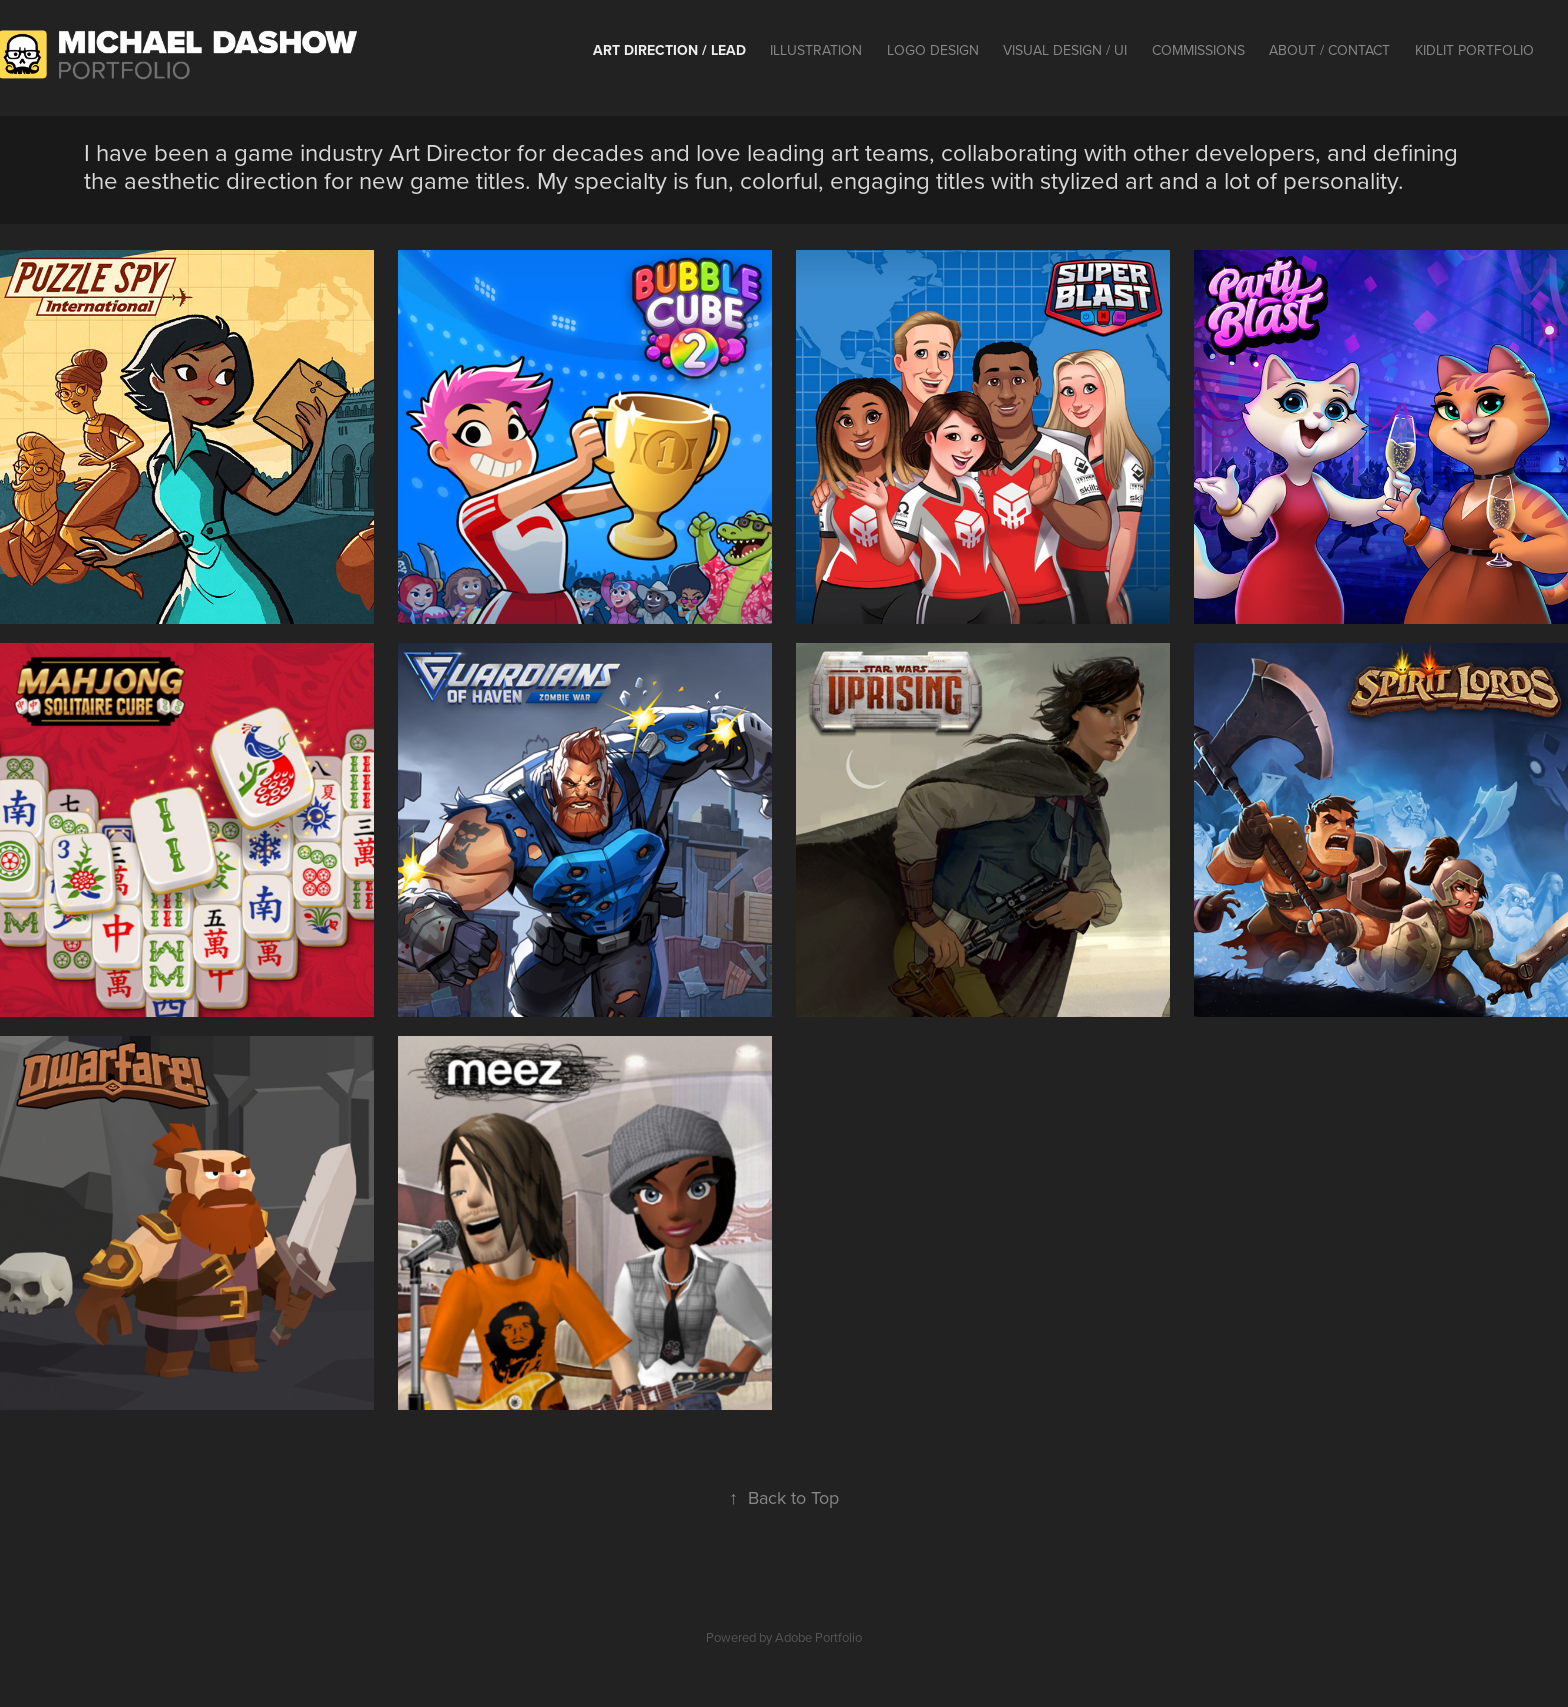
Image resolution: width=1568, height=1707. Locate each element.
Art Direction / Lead (669, 50)
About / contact (1329, 50)
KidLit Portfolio (1474, 50)
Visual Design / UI (1065, 50)
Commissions (1198, 50)
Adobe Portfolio (818, 1637)
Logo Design (933, 50)
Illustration (816, 50)
